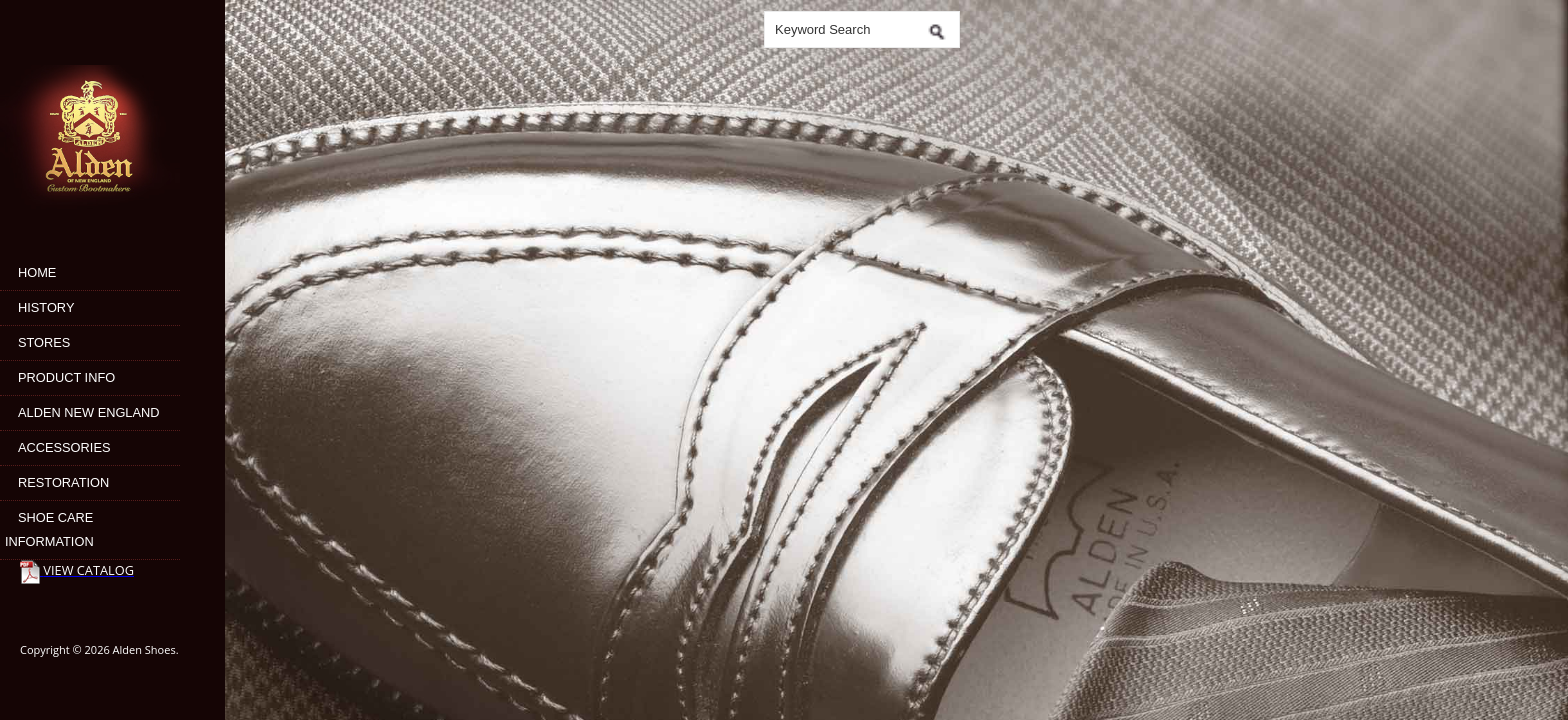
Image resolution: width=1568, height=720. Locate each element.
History (46, 307)
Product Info (66, 377)
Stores (44, 342)
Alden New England (89, 412)
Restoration (63, 482)
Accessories (64, 447)
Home (37, 272)
